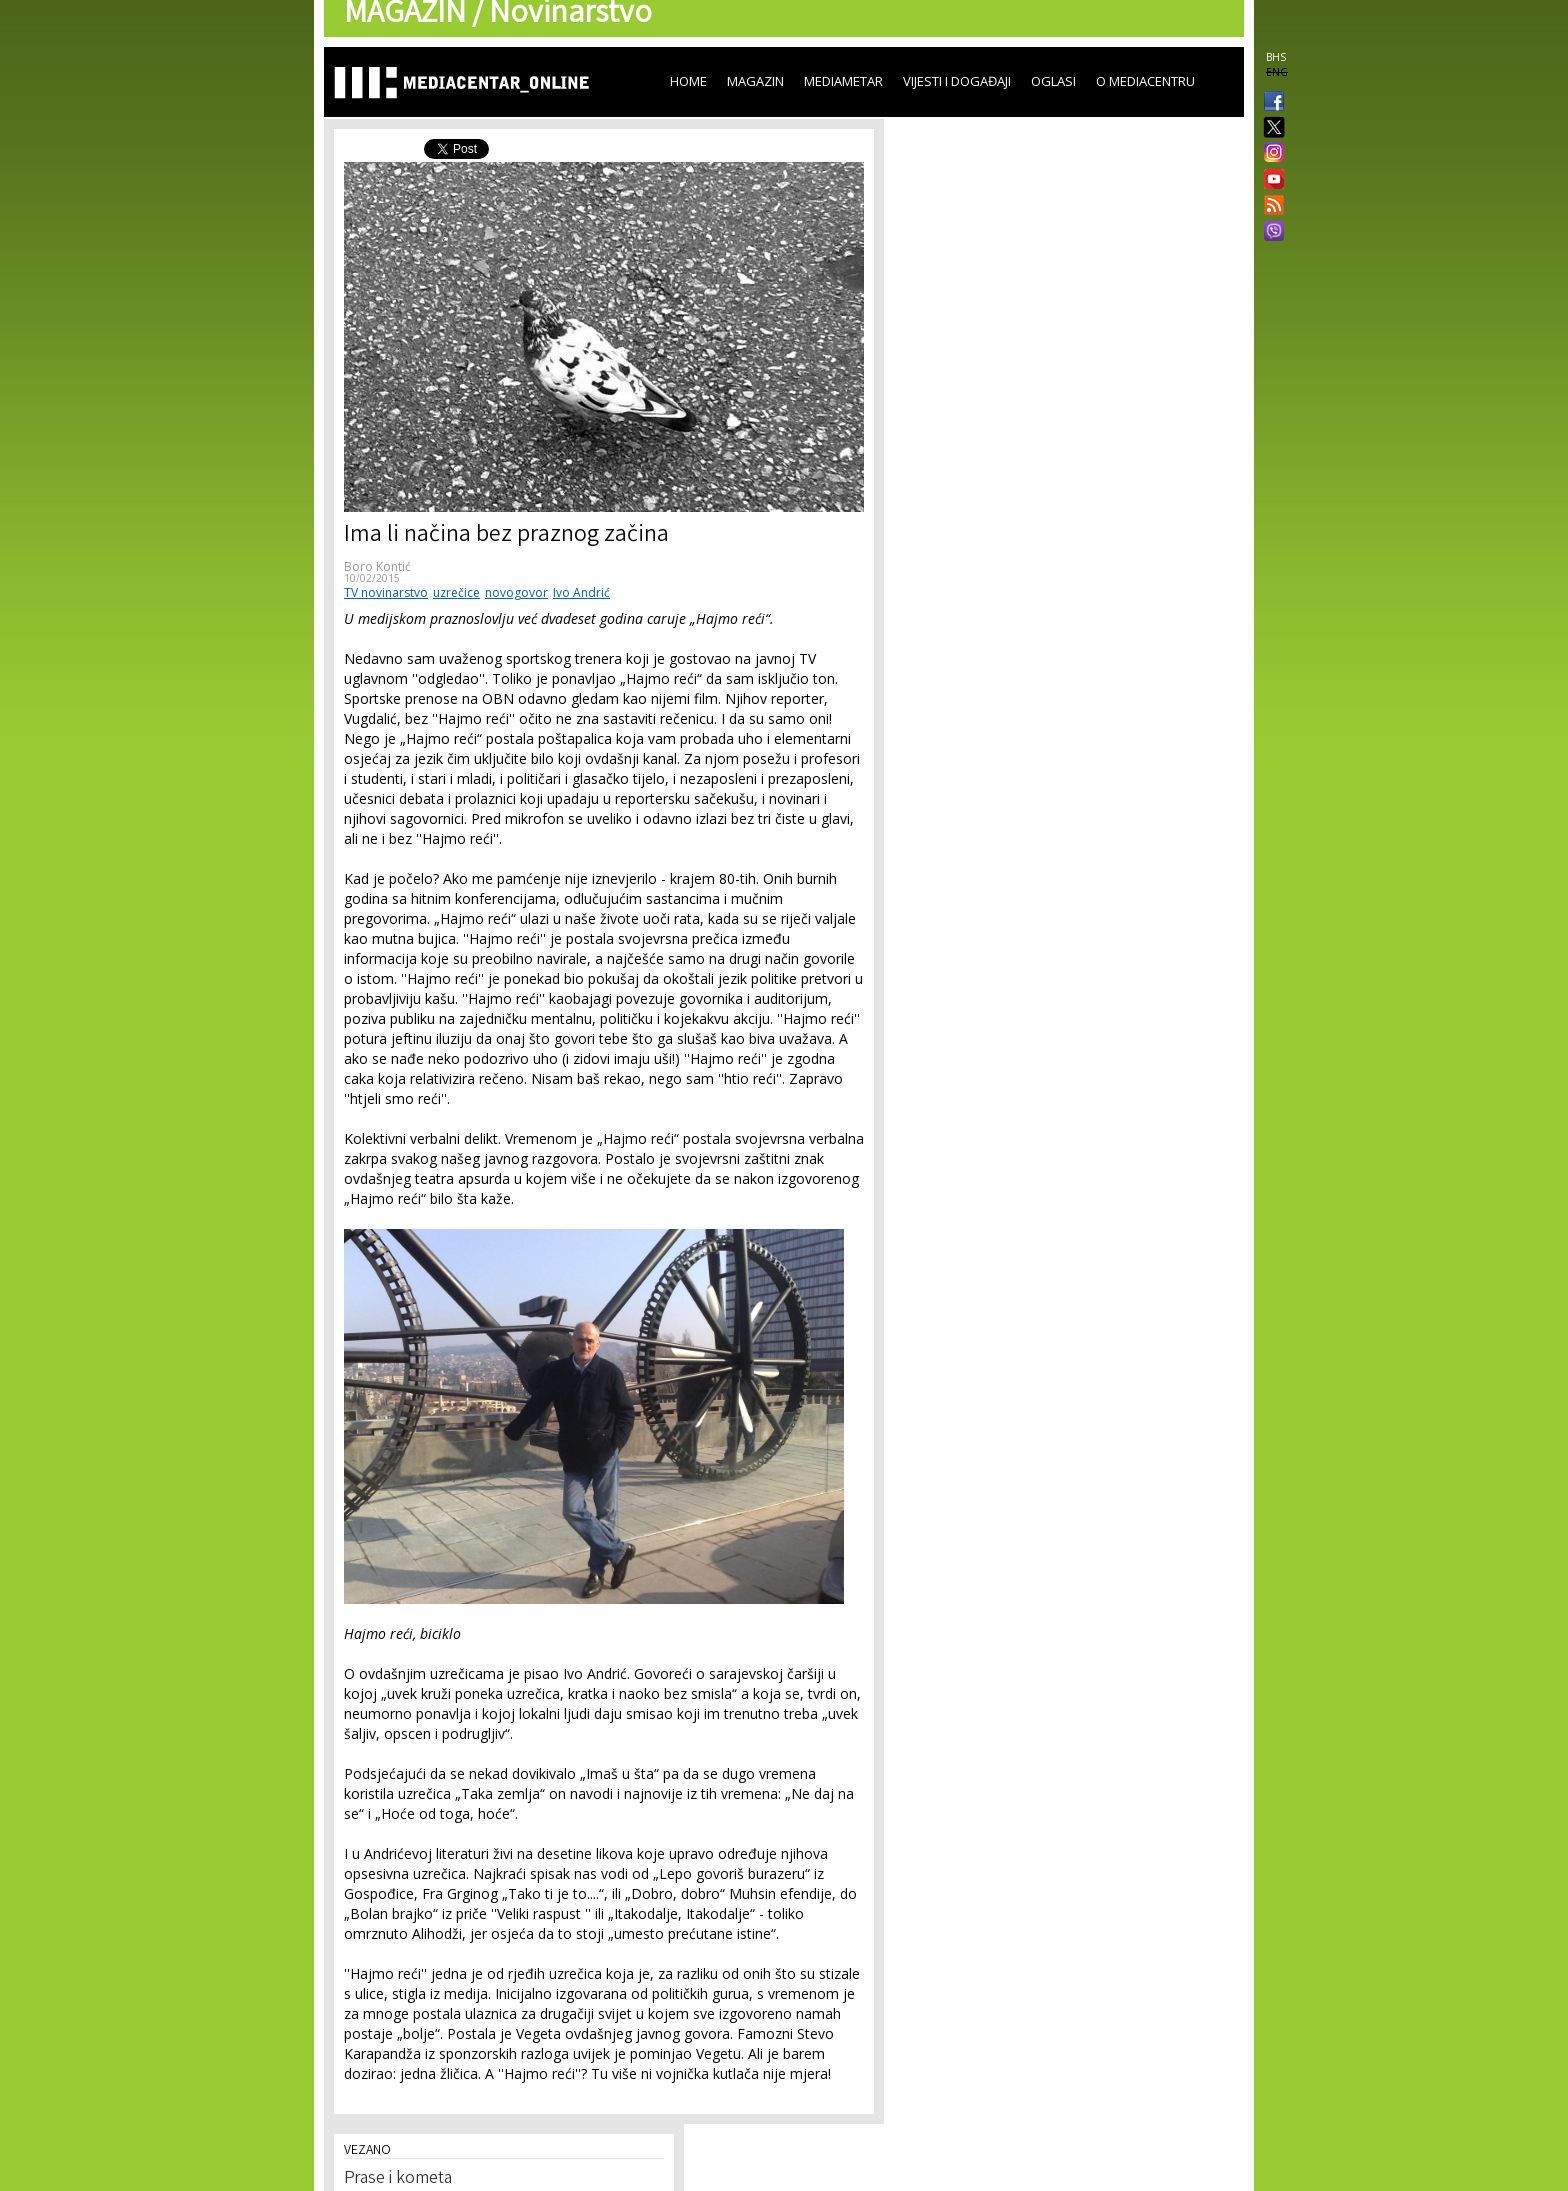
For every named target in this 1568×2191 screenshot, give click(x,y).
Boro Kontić (377, 566)
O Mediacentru (1145, 81)
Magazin (755, 81)
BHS (1276, 57)
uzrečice (456, 592)
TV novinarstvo (386, 592)
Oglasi (1053, 81)
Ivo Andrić (581, 592)
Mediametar (843, 81)
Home (688, 81)
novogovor (516, 592)
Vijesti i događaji (957, 81)
